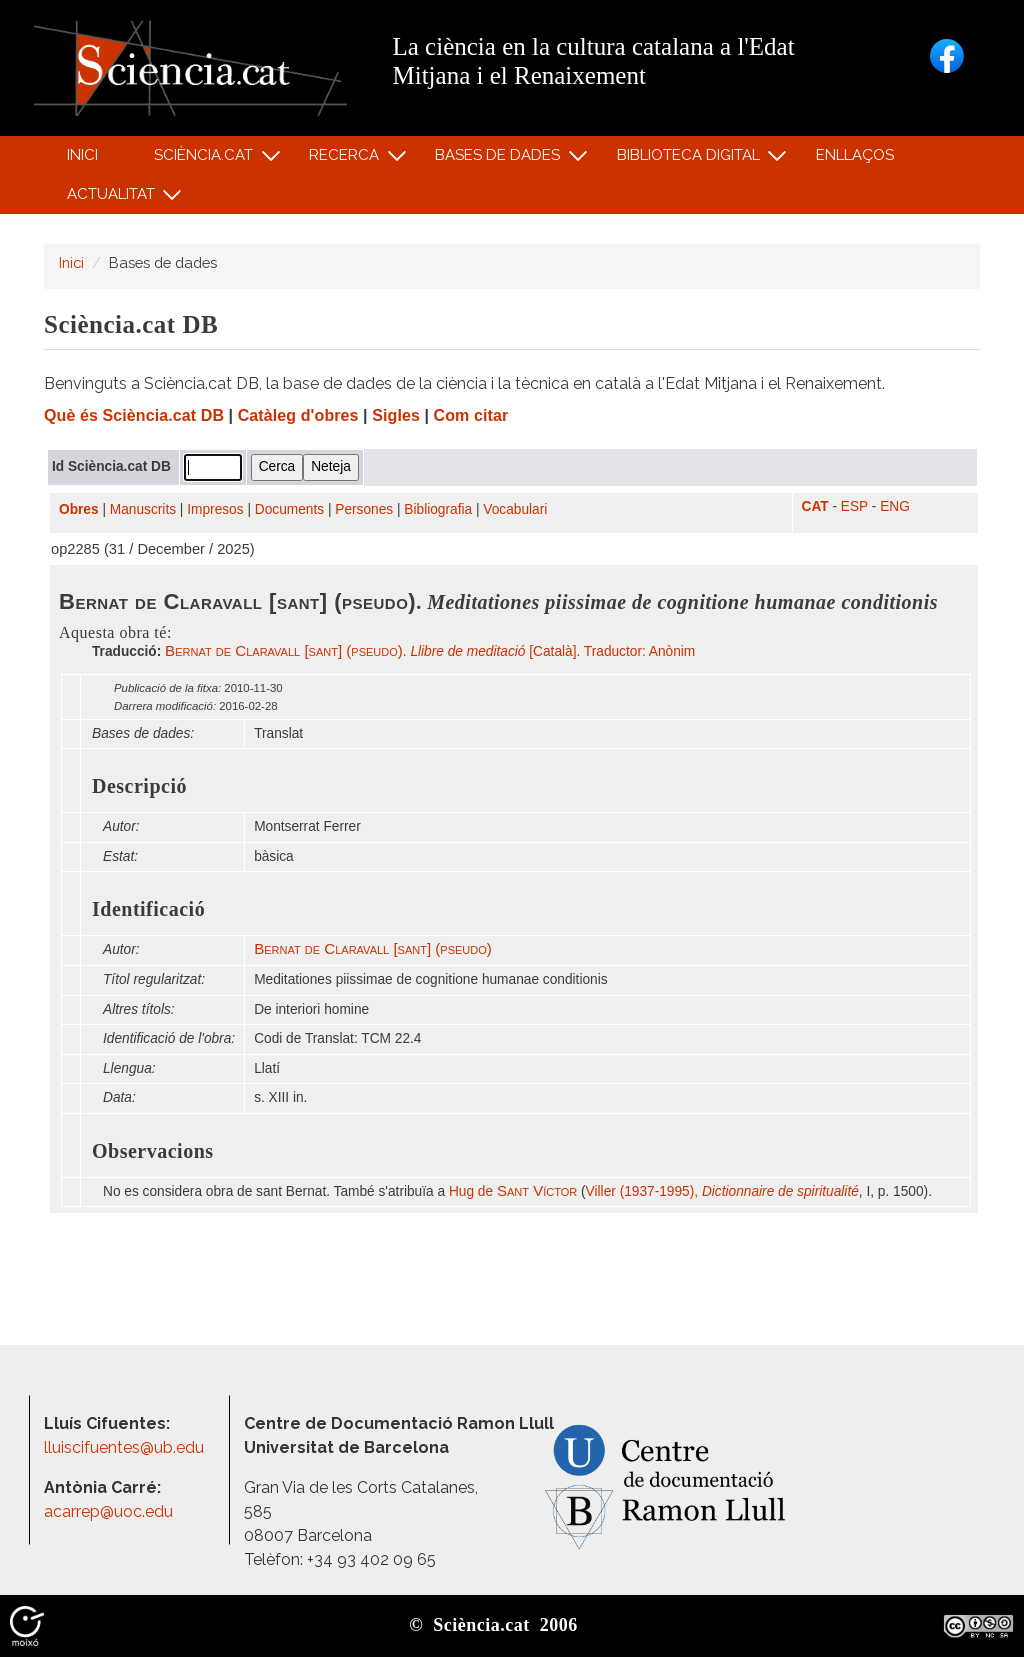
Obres (79, 509)
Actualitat (113, 198)
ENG (895, 506)
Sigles (396, 415)
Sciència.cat (206, 159)
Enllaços (855, 155)
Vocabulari (515, 509)
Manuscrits (143, 509)
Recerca (347, 159)
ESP (854, 506)
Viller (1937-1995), (722, 1191)
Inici (82, 155)
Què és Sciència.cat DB (134, 415)
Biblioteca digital (691, 159)
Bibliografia (438, 509)
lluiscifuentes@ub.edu (126, 1447)
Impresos (215, 509)
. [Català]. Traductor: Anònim (430, 651)
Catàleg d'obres (298, 415)
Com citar (471, 415)
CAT (815, 506)
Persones (364, 509)
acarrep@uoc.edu (108, 1511)
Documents (289, 509)
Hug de (513, 1191)
